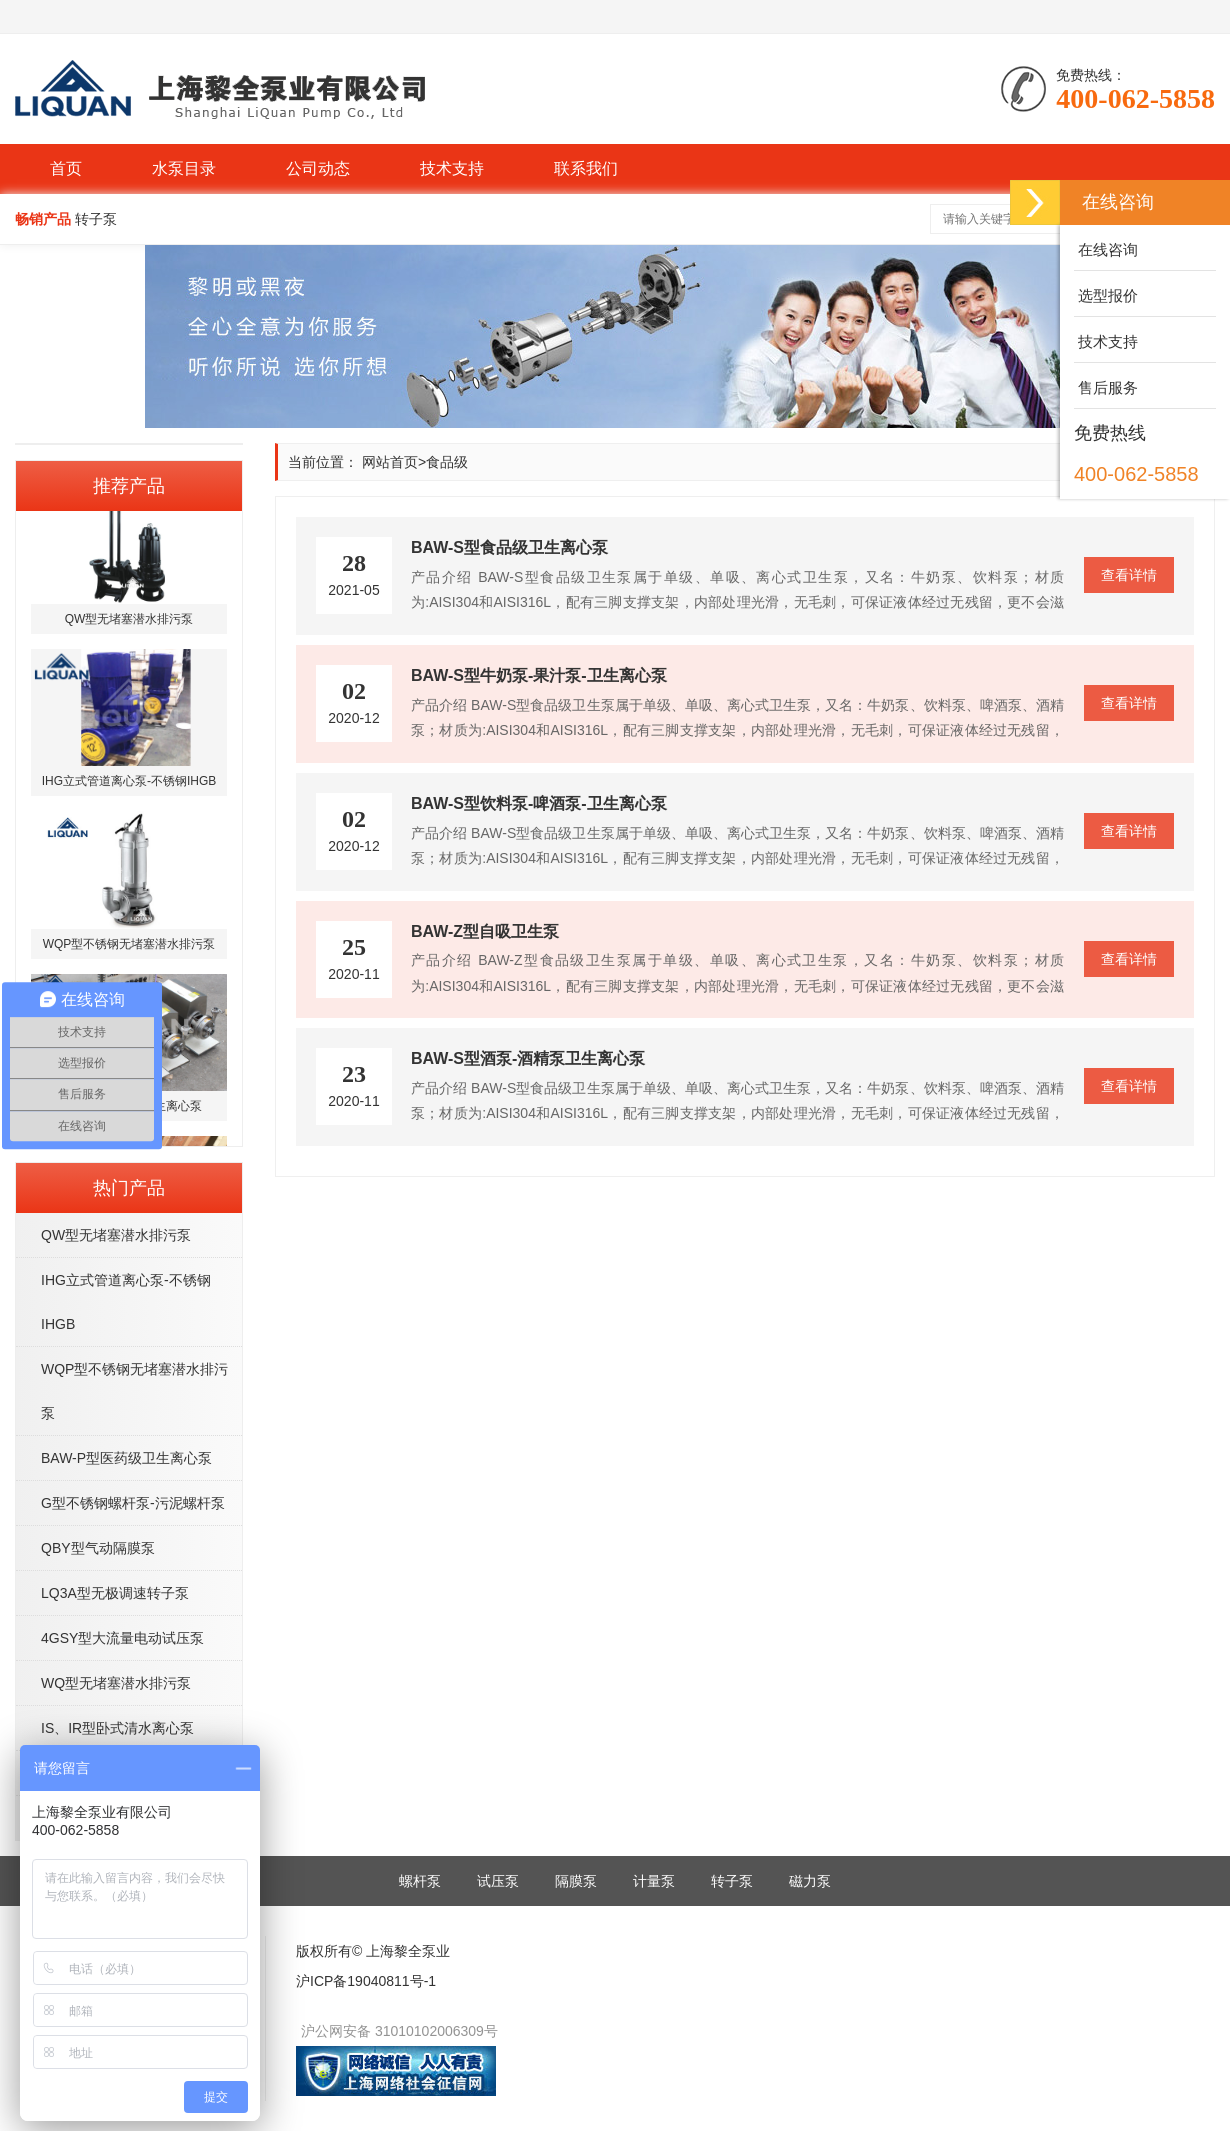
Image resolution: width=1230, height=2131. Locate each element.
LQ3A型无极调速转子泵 (115, 1593)
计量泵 (654, 1881)
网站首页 (390, 462)
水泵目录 (184, 168)
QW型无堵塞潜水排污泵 (116, 1235)
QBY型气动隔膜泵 (98, 1548)
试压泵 (498, 1881)
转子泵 (732, 1881)
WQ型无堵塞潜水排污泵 (116, 1683)
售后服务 (1106, 387)
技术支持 (452, 168)
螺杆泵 (420, 1881)
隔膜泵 (576, 1881)
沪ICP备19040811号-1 (366, 1981)
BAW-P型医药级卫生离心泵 (126, 1458)
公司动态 (318, 168)
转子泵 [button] (96, 219)
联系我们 (586, 168)
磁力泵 (810, 1881)
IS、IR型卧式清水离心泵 (117, 1728)
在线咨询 (1106, 249)
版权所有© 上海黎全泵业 (373, 1951)
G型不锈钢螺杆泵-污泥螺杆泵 (133, 1503)
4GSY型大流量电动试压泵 (122, 1638)
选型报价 (1106, 295)
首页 (66, 168)
